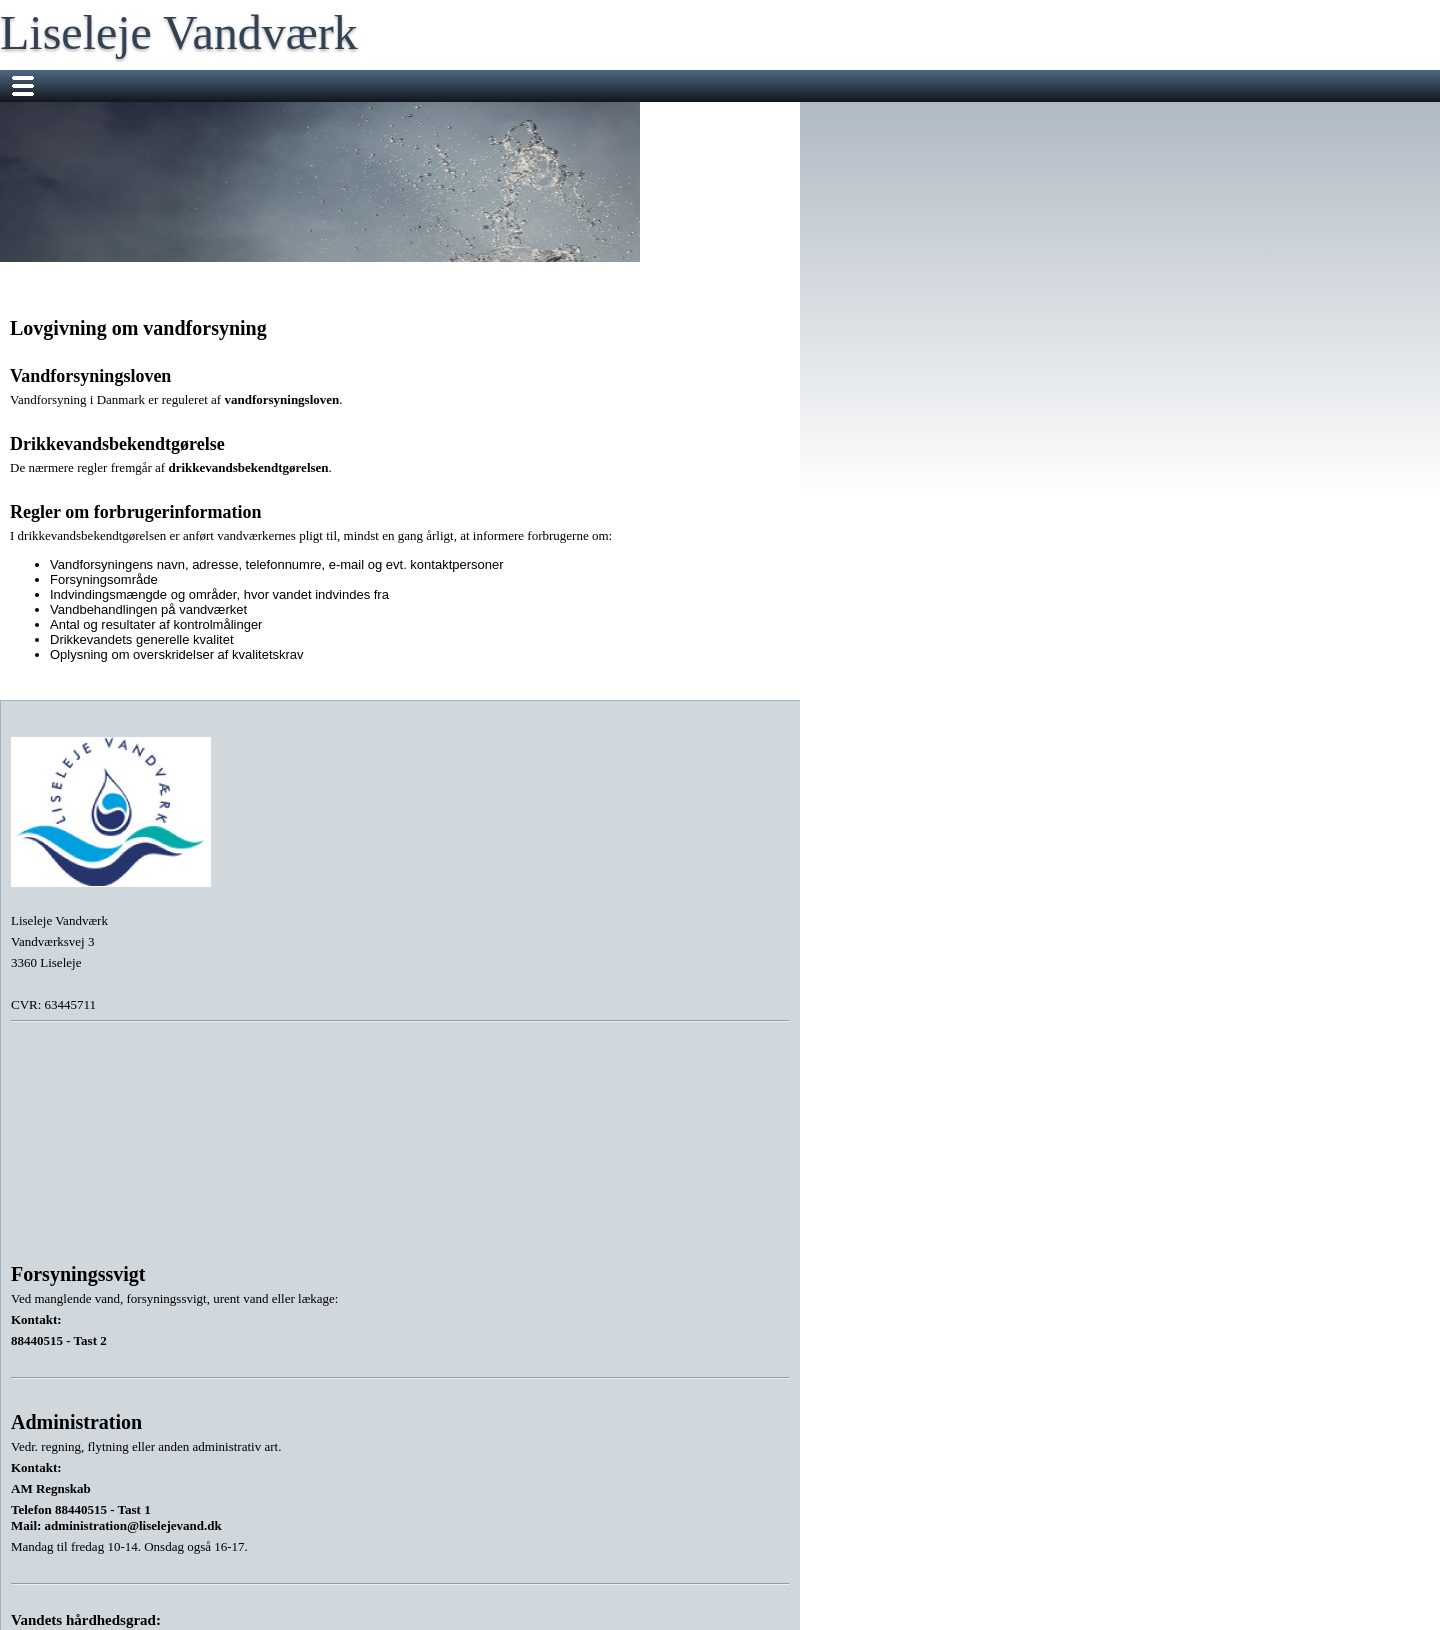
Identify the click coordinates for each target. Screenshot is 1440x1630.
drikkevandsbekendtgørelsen (248, 467)
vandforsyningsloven (281, 399)
